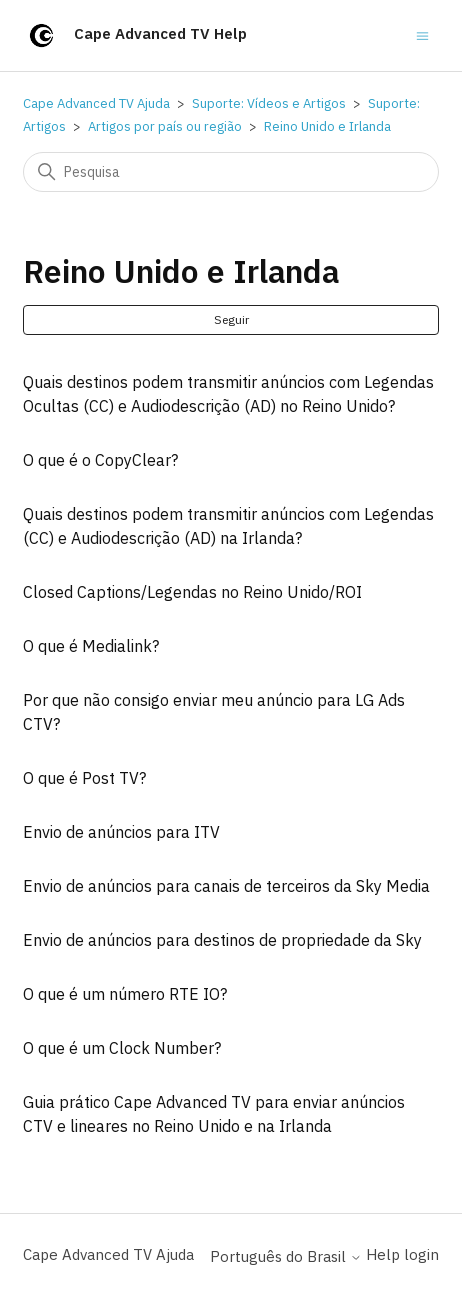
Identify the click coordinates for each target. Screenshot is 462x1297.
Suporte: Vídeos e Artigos (269, 103)
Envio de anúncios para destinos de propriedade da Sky (222, 940)
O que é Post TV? (84, 778)
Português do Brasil (286, 1256)
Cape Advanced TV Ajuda (96, 103)
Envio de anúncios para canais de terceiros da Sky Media (226, 886)
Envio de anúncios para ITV (121, 832)
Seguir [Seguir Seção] (231, 319)
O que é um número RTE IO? (125, 994)
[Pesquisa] (231, 172)
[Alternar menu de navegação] (422, 34)
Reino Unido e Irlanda (327, 126)
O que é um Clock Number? (122, 1048)
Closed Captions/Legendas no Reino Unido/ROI (192, 592)
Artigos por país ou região (165, 126)
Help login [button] (402, 1254)
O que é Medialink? (91, 646)
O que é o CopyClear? (100, 460)
